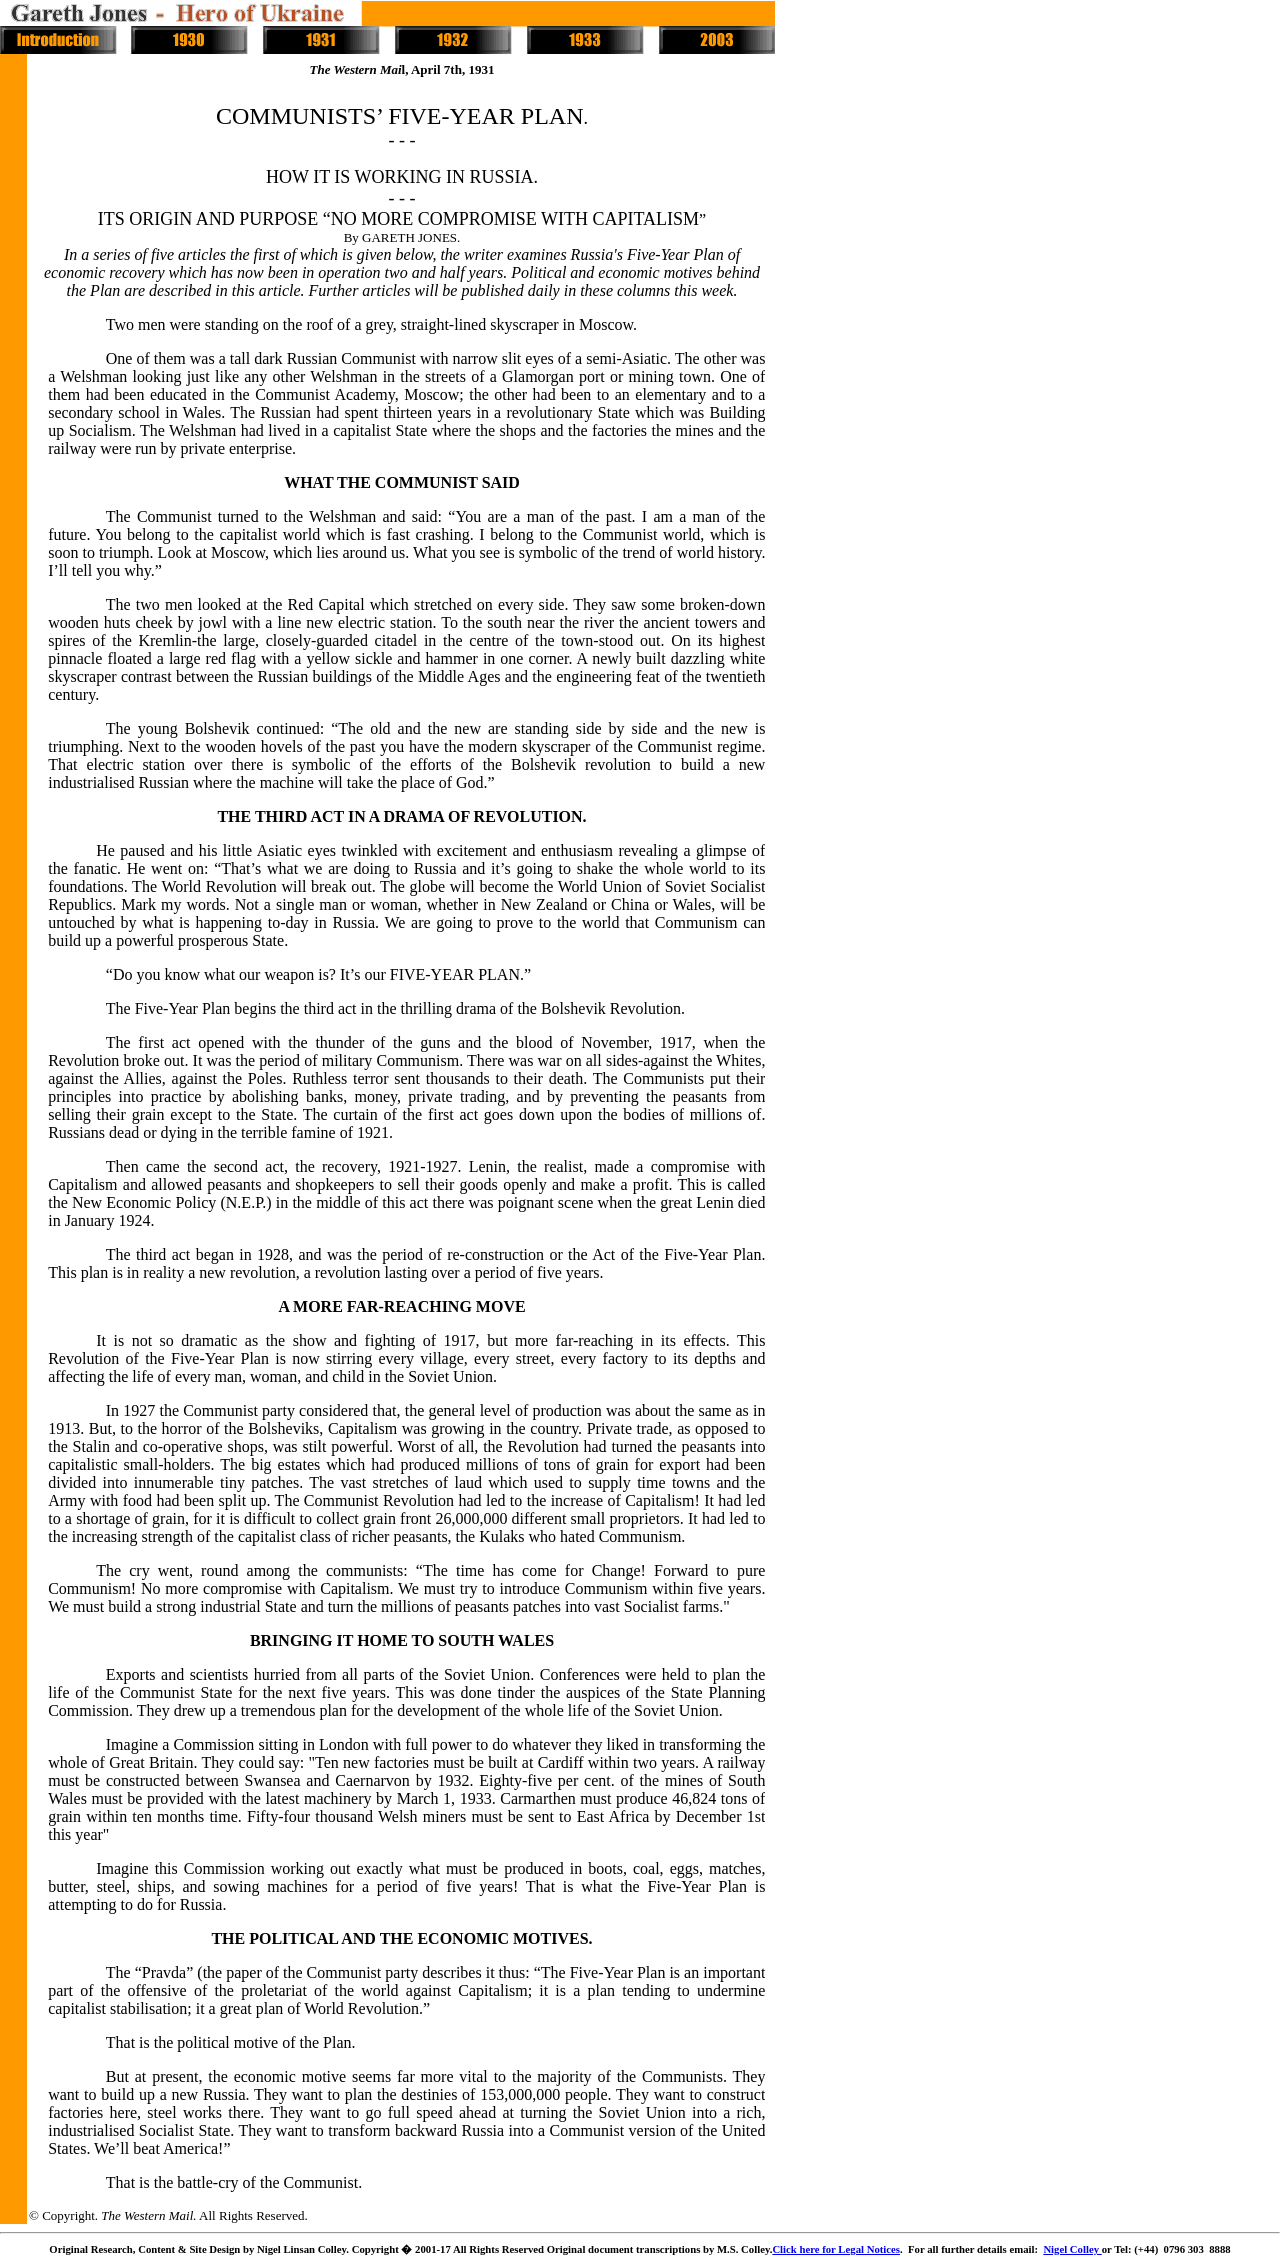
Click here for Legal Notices (836, 2249)
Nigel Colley (1072, 2249)
